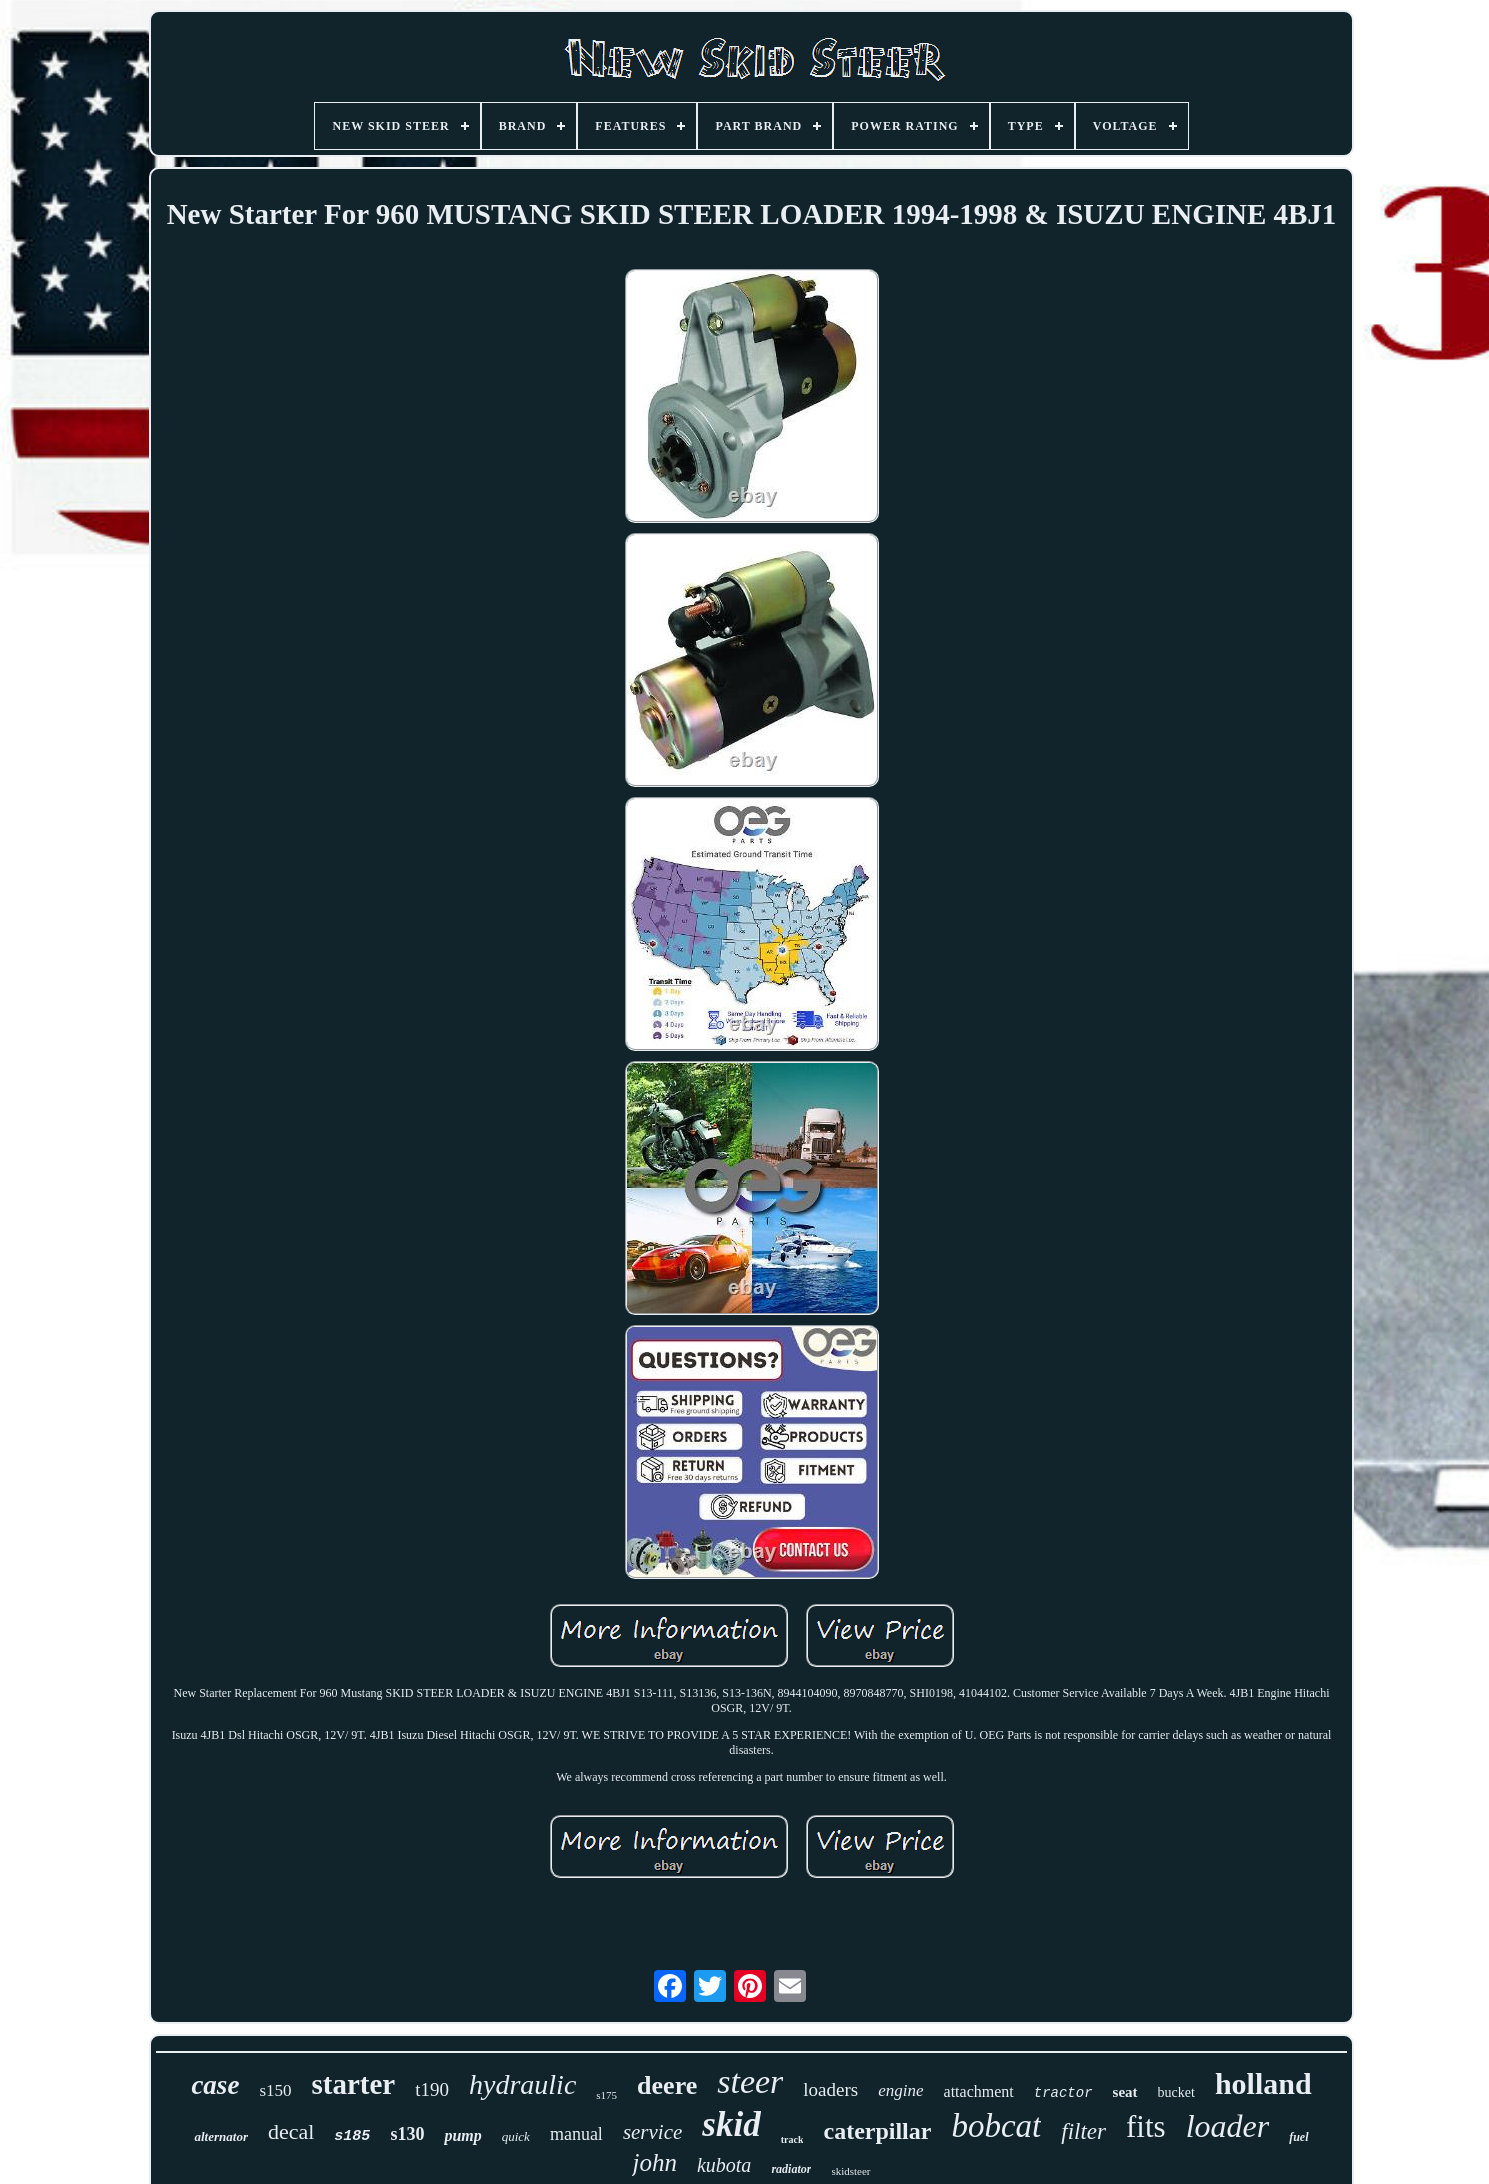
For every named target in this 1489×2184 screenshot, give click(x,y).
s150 (275, 2090)
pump (462, 2135)
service (652, 2132)
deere (667, 2085)
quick (516, 2136)
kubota (724, 2165)
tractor (1063, 2093)
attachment (979, 2091)
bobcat (996, 2126)
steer (750, 2081)
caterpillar (877, 2131)
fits (1146, 2126)
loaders (830, 2089)
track (792, 2139)
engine (900, 2090)
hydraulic (522, 2084)
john (654, 2162)
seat (1125, 2092)
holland (1263, 2083)
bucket (1176, 2092)
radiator (791, 2169)
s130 (407, 2134)
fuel (1298, 2137)
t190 (432, 2089)
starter (354, 2084)
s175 (606, 2095)
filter (1083, 2131)
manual (576, 2134)
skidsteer (850, 2171)
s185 (352, 2136)
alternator (220, 2136)
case (215, 2085)
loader (1228, 2126)
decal (291, 2131)
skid (731, 2124)
